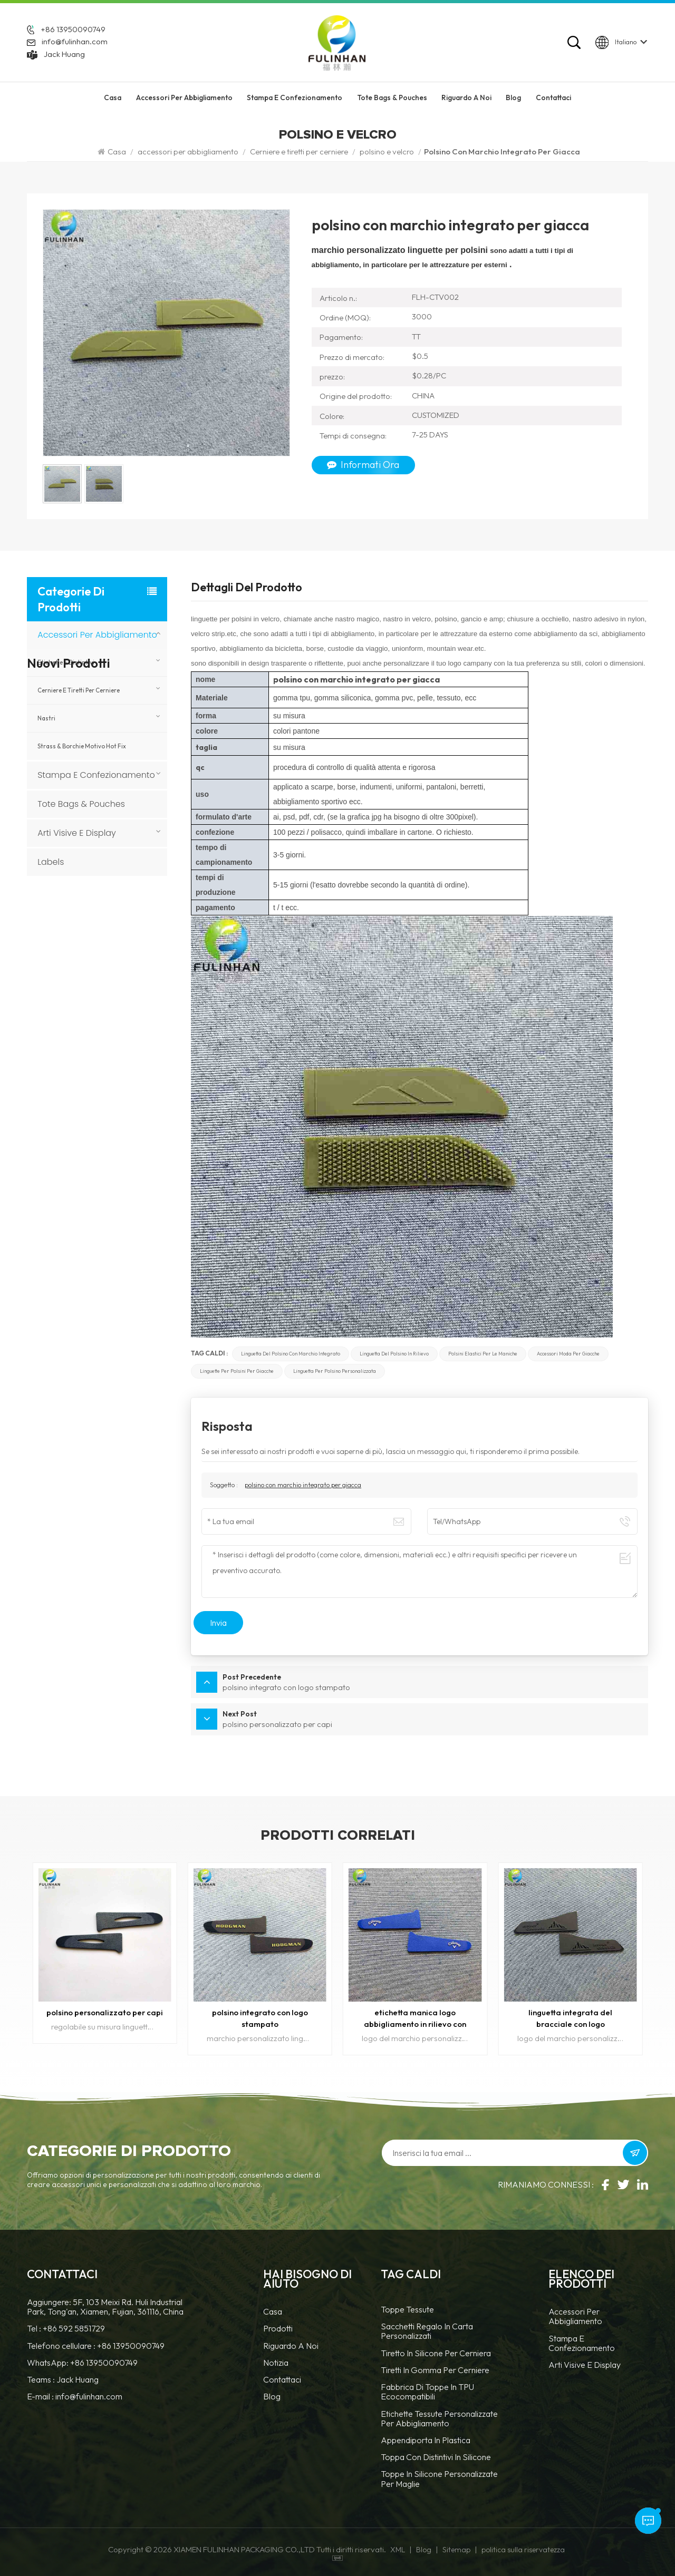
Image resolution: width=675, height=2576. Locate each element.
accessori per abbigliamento (184, 99)
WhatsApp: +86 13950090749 (82, 2362)
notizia (275, 2362)
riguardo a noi (466, 99)
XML (397, 2549)
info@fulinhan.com (75, 42)
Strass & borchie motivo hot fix (81, 746)
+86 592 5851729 (74, 2328)
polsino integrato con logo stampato (259, 2017)
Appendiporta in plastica (425, 2440)
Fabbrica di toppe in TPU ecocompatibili (427, 2391)
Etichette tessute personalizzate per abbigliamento (439, 2417)
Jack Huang (64, 54)
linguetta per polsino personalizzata (334, 1371)
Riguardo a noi (291, 2345)
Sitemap (456, 2549)
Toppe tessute (407, 2309)
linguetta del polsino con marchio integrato (290, 1354)
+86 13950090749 (73, 30)
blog (272, 2396)
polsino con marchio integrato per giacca (303, 1485)
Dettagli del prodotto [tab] (246, 588)
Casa (112, 99)
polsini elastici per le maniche (482, 1354)
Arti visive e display (76, 833)
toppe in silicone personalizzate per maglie (439, 2478)
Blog (513, 99)
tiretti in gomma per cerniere (435, 2370)
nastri (46, 718)
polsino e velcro (387, 152)
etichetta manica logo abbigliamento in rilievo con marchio (415, 2017)
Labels (50, 862)
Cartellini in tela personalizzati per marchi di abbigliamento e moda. (116, 985)
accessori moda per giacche (568, 1354)
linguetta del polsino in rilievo (394, 1354)
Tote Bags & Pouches (392, 99)
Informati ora (363, 464)
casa (272, 2311)
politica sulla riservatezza (523, 2549)
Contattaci (553, 99)
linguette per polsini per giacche (237, 1371)
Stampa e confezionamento (294, 99)
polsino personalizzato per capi (104, 2011)
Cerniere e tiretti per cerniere (299, 152)
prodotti (278, 2328)
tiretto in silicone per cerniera (436, 2352)
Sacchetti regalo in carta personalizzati (427, 2330)
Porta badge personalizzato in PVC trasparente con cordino (114, 936)
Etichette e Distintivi (65, 662)
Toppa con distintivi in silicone (436, 2457)
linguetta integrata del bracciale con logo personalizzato (570, 2017)
